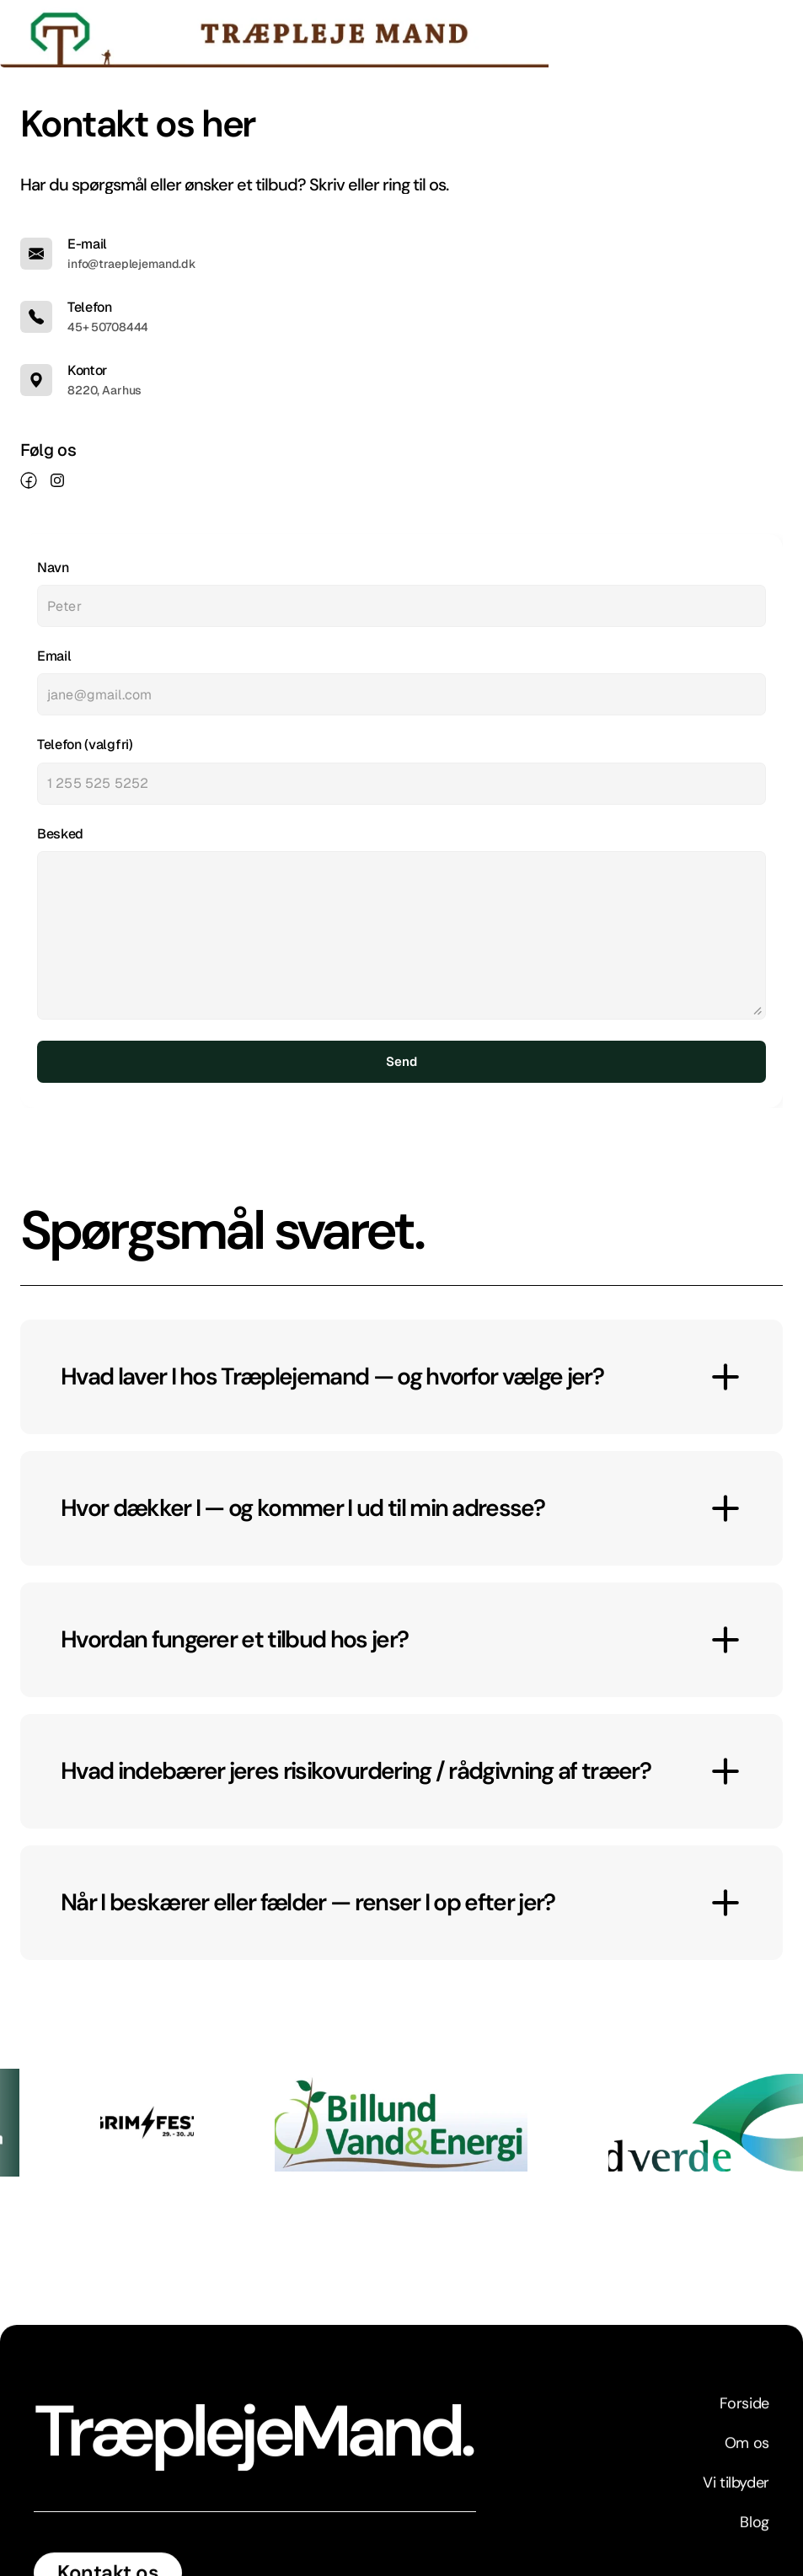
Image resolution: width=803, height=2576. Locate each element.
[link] (29, 480)
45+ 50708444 (107, 327)
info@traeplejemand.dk (131, 263)
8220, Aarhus (104, 390)
